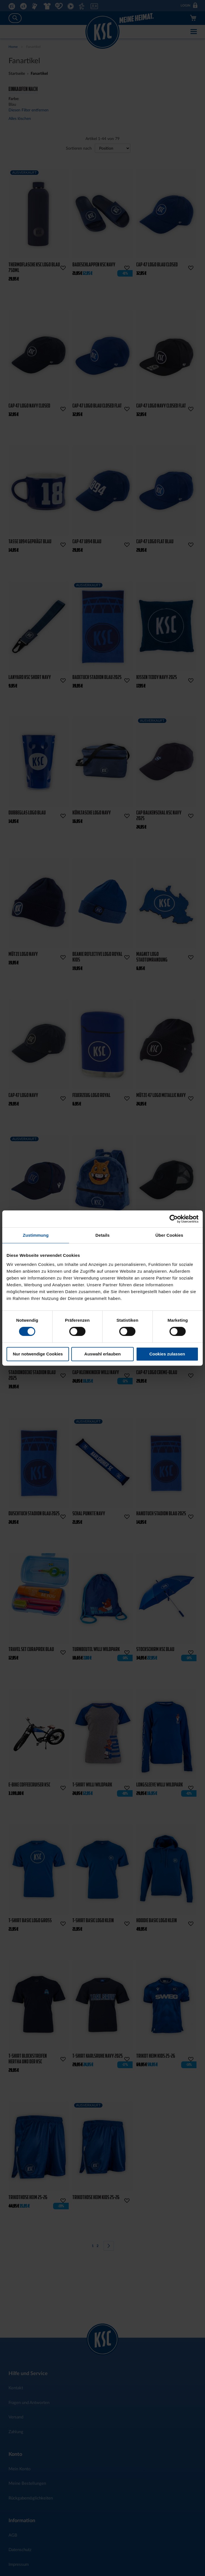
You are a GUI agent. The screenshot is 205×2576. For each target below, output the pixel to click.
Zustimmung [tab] (36, 1235)
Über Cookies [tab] (169, 1235)
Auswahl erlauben (102, 1353)
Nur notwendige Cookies (38, 1353)
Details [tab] (102, 1235)
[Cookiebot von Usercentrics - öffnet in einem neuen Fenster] (173, 1219)
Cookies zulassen (167, 1353)
